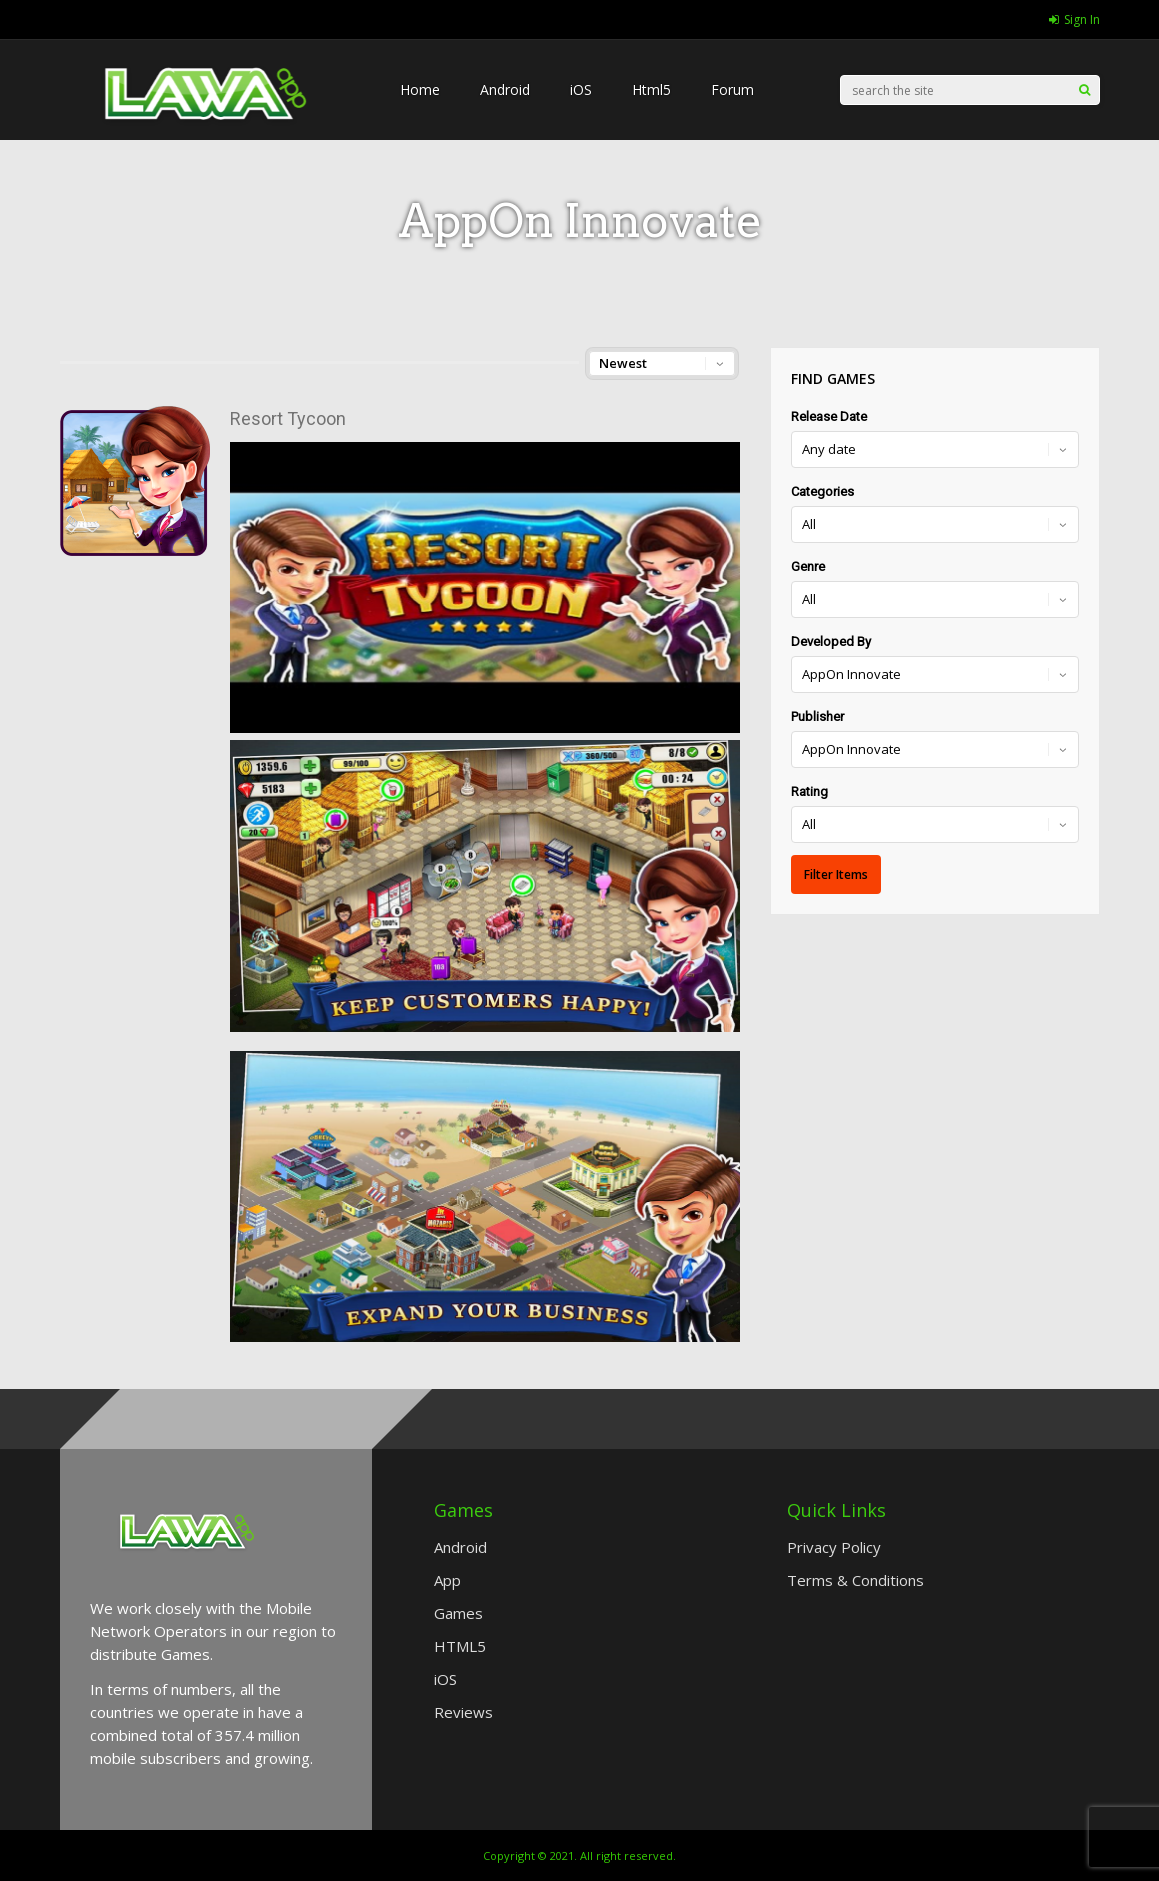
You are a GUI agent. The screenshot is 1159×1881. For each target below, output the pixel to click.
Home (420, 89)
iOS (581, 89)
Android (505, 89)
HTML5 (460, 1646)
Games (458, 1613)
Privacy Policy (834, 1547)
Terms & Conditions (855, 1580)
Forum (732, 89)
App (447, 1580)
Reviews (463, 1712)
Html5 (651, 89)
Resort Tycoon (288, 418)
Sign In (1074, 19)
